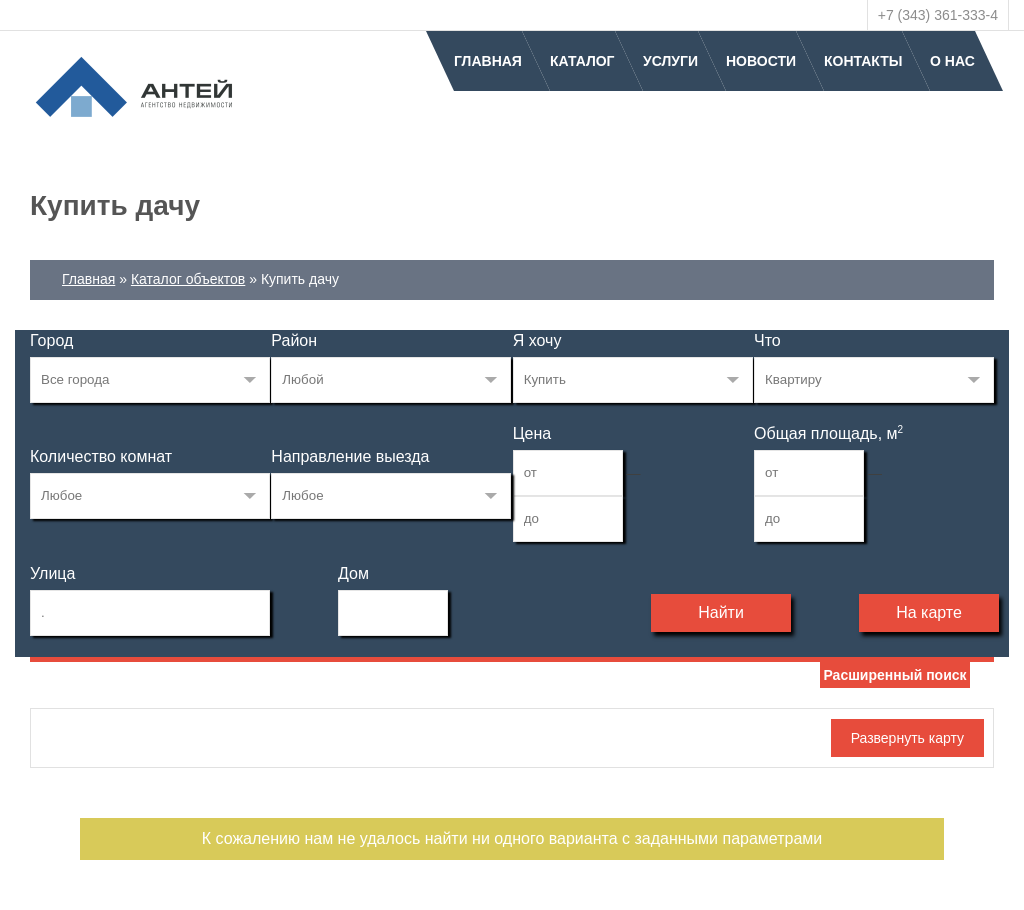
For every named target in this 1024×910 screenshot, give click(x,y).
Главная (488, 61)
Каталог (582, 61)
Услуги (670, 61)
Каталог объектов (188, 279)
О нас (952, 61)
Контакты (863, 61)
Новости (761, 61)
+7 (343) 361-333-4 (938, 15)
